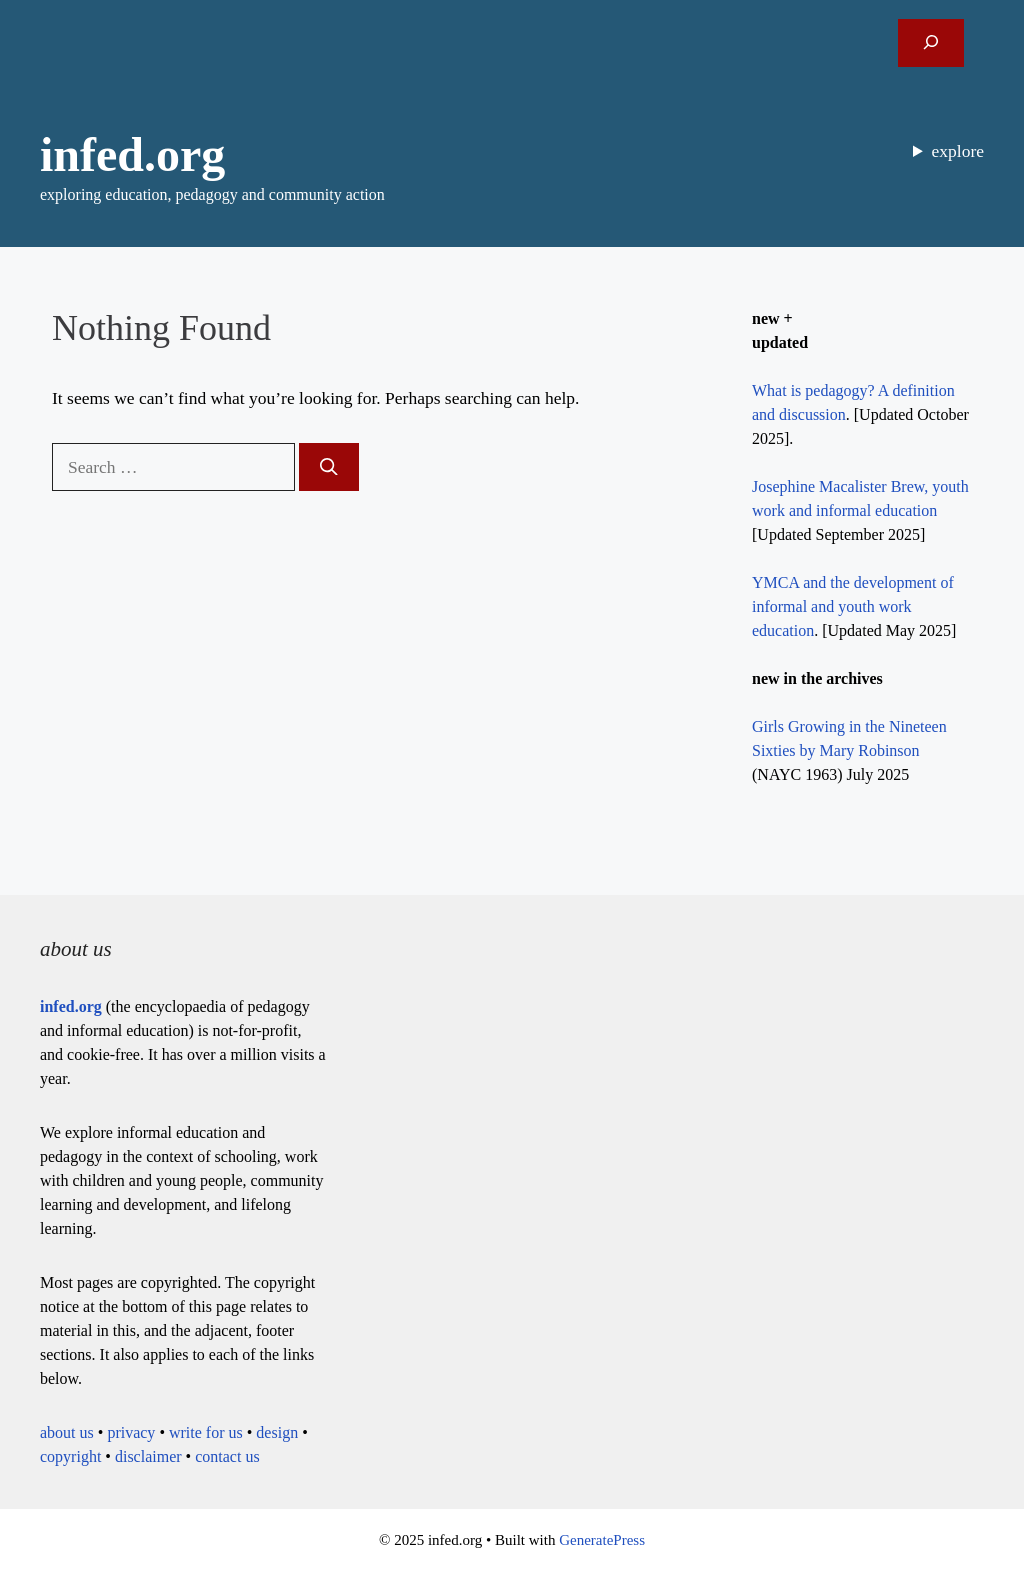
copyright (70, 1456)
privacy (131, 1432)
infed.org (132, 154)
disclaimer (148, 1456)
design (277, 1432)
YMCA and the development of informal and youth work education (853, 606)
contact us (227, 1456)
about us (67, 1432)
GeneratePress (602, 1540)
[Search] (329, 467)
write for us (206, 1432)
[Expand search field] (931, 43)
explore (958, 151)
